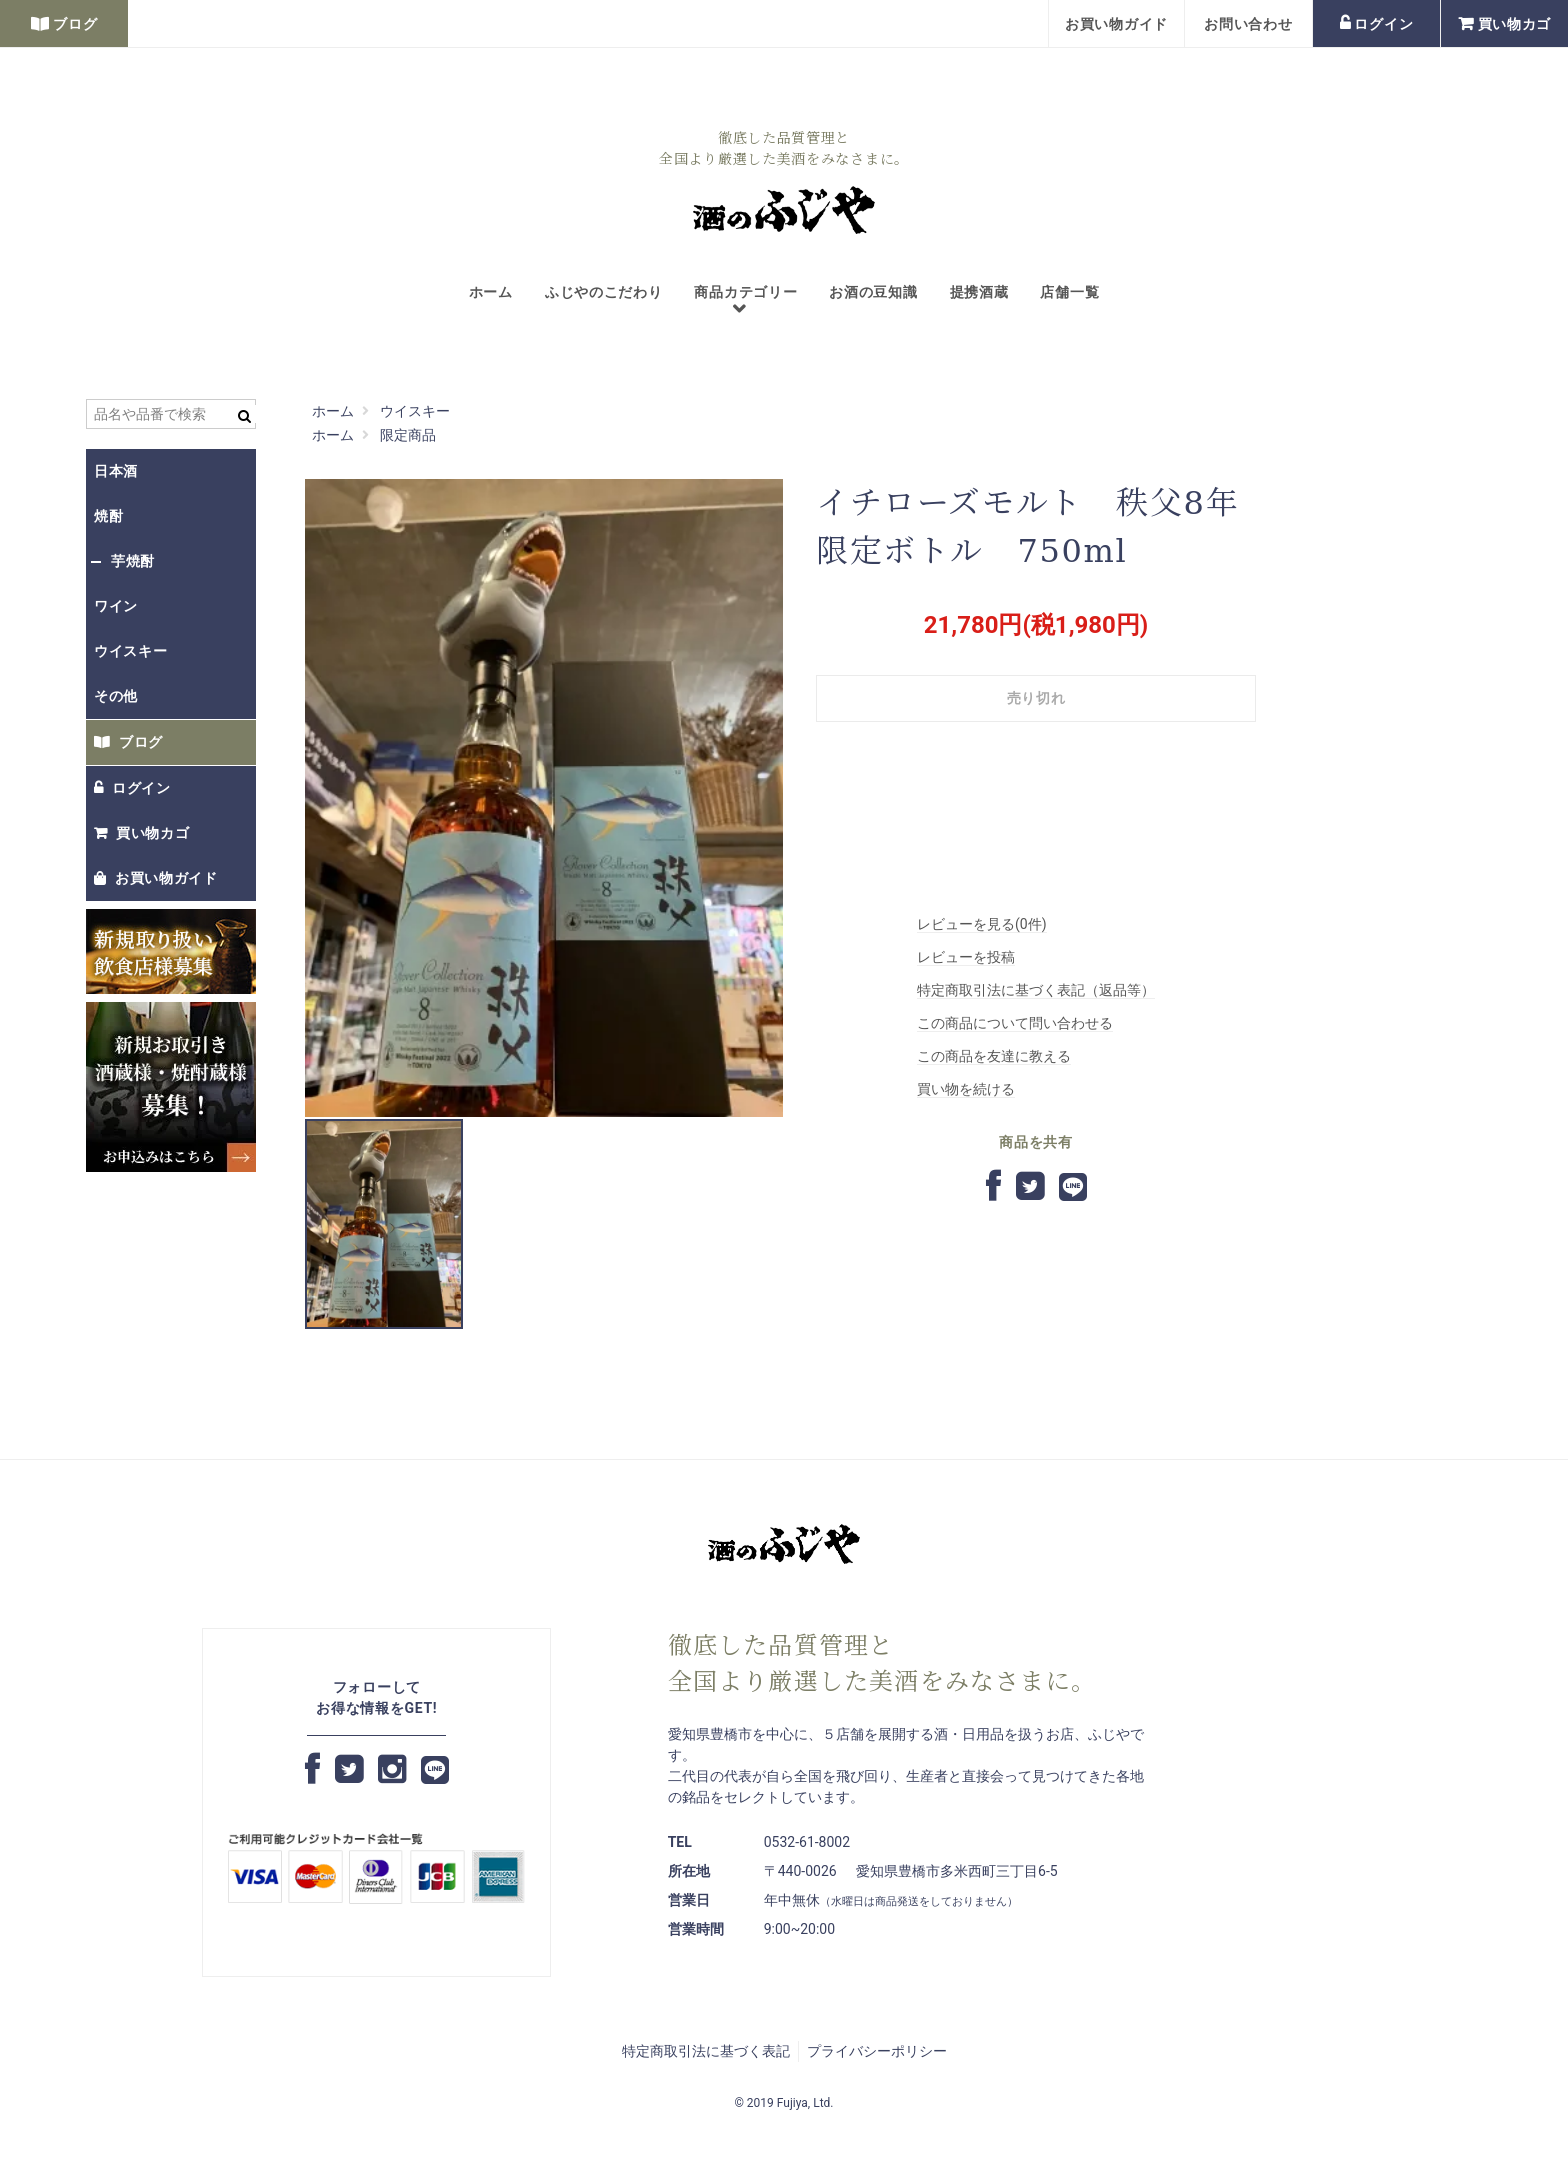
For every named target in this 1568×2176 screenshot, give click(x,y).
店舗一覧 (1069, 292)
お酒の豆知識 (873, 292)
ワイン (116, 606)
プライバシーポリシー (877, 2051)
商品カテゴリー (737, 301)
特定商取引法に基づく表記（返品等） (1036, 990)
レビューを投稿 (966, 957)
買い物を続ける (966, 1089)
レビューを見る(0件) (982, 924)
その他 (116, 696)
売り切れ (1036, 698)
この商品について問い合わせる (1015, 1023)
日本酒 (116, 471)
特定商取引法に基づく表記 (706, 2051)
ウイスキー (131, 651)
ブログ (64, 24)
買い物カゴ (1504, 24)
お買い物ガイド (1116, 24)
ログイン (1377, 24)
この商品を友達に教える (994, 1056)
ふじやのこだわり (604, 292)
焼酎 (108, 516)
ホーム (491, 292)
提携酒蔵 (979, 292)
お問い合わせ (1248, 24)
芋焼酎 (133, 561)
